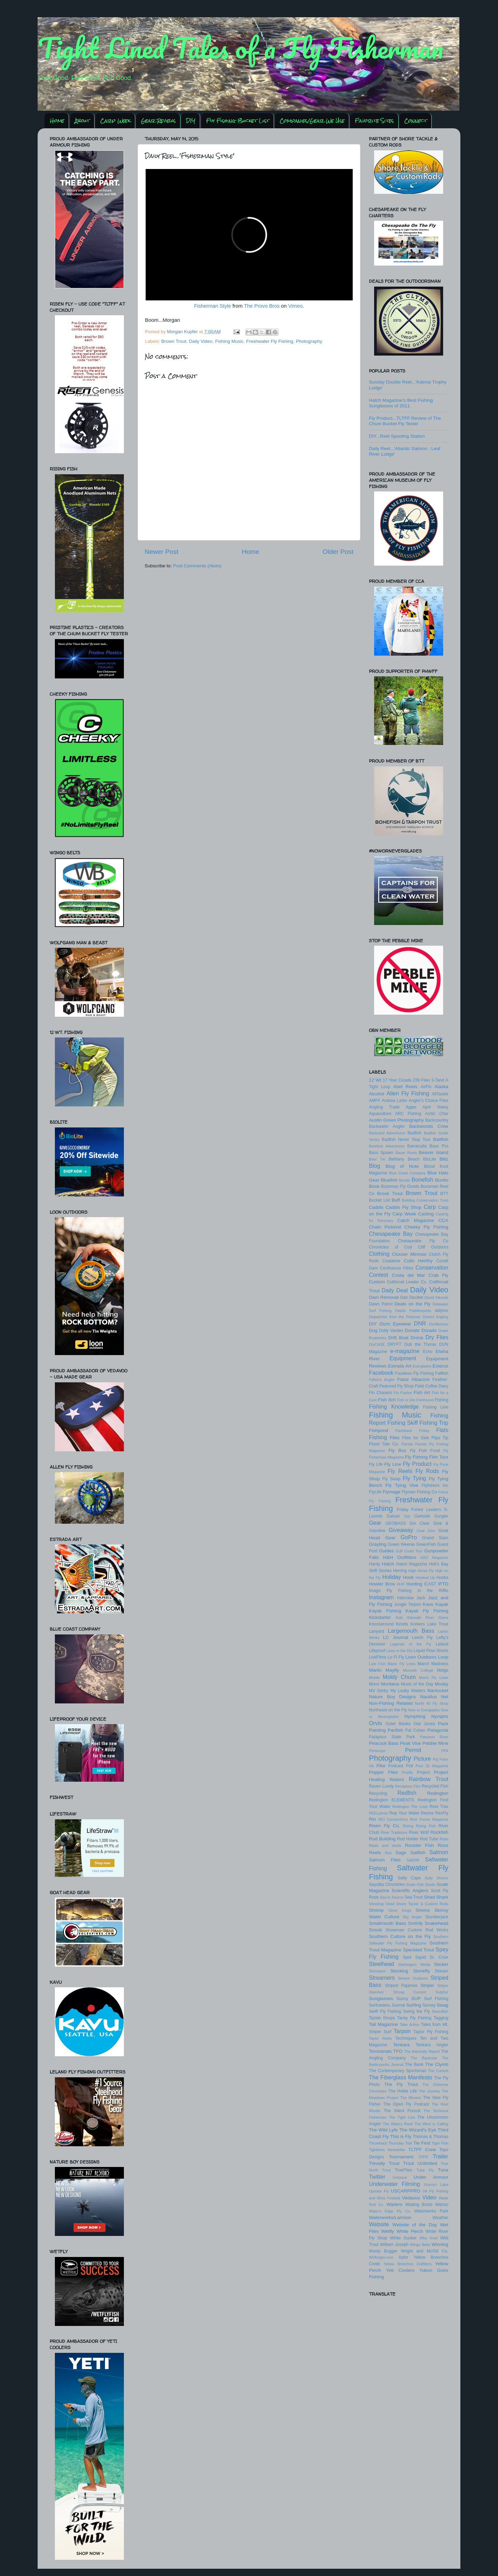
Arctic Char (436, 1113)
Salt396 (413, 1860)
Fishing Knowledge (394, 1406)
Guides (386, 1550)
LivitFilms (378, 1657)
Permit (413, 1750)
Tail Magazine (383, 2024)
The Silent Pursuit (402, 2110)
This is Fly (400, 2136)
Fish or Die (406, 1400)
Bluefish (389, 1180)
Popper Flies (383, 1772)
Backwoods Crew (428, 1126)
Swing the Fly (416, 2011)
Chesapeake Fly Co (423, 1241)
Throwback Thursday (386, 2143)
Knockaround (381, 1624)
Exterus (440, 1366)
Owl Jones (424, 1723)
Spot (407, 1957)
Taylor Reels (380, 2038)
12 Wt (375, 1080)
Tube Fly (425, 2170)
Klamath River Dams (427, 1617)
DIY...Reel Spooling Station (397, 436)
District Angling (435, 1317)
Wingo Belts (420, 2244)
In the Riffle (433, 1590)
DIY (190, 120)
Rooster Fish (419, 1845)
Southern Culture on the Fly (400, 1936)
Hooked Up (425, 1577)
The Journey (429, 2091)
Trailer (440, 2156)
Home (57, 120)
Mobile (374, 1677)
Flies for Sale (415, 1437)
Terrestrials (380, 2051)
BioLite (429, 1159)
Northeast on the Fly (388, 1710)
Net (444, 1696)
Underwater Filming (394, 2184)
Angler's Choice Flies (428, 1100)
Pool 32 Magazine (432, 1766)
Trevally (377, 2163)
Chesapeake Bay (391, 1234)
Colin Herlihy (418, 1260)
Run (388, 1853)
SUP (416, 1998)
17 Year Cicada (397, 1080)
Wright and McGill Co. (424, 2251)
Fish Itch (387, 1399)
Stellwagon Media (414, 1964)
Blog (374, 1166)
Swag (442, 2005)
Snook (375, 1929)
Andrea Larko (394, 1100)
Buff (396, 1200)
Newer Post (161, 551)
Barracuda (417, 1146)
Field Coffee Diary (431, 1386)
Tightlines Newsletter (387, 2150)
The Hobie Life (402, 2091)
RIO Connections (393, 1819)
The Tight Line (402, 2117)
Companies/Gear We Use (312, 120)
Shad (429, 1897)
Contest (378, 1275)
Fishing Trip (433, 1423)
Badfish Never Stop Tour (406, 1139)
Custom (377, 1281)
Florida (407, 1444)
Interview (405, 1597)
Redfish (407, 1793)
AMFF (374, 1100)
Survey (429, 2005)
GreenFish (426, 1544)
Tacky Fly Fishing (414, 2018)
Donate (412, 1330)
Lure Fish (377, 1664)
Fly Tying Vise (401, 1485)
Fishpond (378, 1430)
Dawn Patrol (380, 1304)
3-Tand (437, 1080)
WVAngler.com (381, 2257)
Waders (394, 2204)
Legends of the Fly (410, 1644)
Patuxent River (434, 1737)
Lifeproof (377, 1650)
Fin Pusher (403, 1393)
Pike (381, 1765)
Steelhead (381, 1964)
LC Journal (395, 1637)
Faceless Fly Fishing (414, 1373)
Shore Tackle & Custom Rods (422, 1904)
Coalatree (391, 1261)
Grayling (377, 1544)
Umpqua (400, 2177)
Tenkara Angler (432, 2044)
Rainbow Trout (428, 1779)
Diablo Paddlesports (413, 1311)
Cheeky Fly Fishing (426, 1227)
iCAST (430, 1584)
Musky (441, 1684)
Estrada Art (399, 1366)
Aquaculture (380, 1113)
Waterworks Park (431, 2211)
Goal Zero (426, 1531)
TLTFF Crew (422, 2149)
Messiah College (418, 1670)
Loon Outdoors (421, 1657)
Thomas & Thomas (430, 2136)
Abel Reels (405, 1086)
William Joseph (394, 2244)
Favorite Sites (374, 120)
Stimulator (377, 1971)
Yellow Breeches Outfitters (407, 2264)
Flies (395, 1437)
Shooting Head (381, 1904)
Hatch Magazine (411, 1564)
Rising (408, 1826)
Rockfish (439, 1832)
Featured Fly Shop (396, 1386)
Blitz (444, 1159)
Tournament (401, 2156)
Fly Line (392, 1464)
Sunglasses (381, 1998)
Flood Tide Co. (384, 1444)
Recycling (378, 1793)
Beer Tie (377, 1159)
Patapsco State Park (392, 1736)
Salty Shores (436, 1878)
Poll (409, 1765)
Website (379, 2224)
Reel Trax (439, 1806)
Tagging (440, 2018)
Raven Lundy (381, 1786)
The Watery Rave (398, 2124)
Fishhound (424, 1400)
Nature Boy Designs (392, 1696)
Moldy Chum (399, 1677)
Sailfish (418, 1852)
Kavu (428, 1604)
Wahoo (441, 2204)
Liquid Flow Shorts (431, 1650)
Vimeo (295, 306)
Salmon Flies (385, 1859)
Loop (443, 1657)
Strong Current (409, 1992)
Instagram (381, 1597)
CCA (444, 1220)
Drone (417, 1337)
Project (423, 1772)
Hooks (442, 1577)
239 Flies (421, 1080)
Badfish (415, 1133)
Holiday (391, 1577)
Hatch (388, 1564)
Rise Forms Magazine (429, 1819)
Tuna (443, 2169)
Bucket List (379, 1200)
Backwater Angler (387, 1126)
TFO (398, 2051)
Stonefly (421, 1970)
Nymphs (440, 1716)
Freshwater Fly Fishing (269, 341)
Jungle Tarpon (407, 1604)
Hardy (374, 1564)
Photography (309, 341)
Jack (421, 1597)
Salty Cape (409, 1878)
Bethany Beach (404, 1159)
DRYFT (394, 1344)
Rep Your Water (404, 1813)
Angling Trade (384, 1107)
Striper (427, 1985)
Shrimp (376, 1910)
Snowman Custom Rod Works (416, 1930)
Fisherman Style (212, 306)
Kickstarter (380, 1617)
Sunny (402, 1998)
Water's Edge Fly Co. (390, 2211)
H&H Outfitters (399, 1557)
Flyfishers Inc (435, 1485)
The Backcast (424, 2058)
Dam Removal (384, 1297)
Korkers (417, 1624)
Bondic (404, 1180)
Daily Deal (395, 1290)
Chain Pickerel (385, 1227)
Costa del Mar (408, 1275)
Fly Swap (391, 1478)
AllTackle (440, 1094)
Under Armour (430, 2177)
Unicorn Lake (436, 2184)
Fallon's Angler (382, 1379)
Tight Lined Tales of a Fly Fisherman (240, 47)
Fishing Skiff (402, 1423)
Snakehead (436, 1923)
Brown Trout (173, 341)
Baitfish (440, 1139)
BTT (444, 1193)
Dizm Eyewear (395, 1323)
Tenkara (401, 2044)
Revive (427, 1813)
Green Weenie (401, 1544)
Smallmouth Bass (387, 1923)
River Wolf (419, 1832)
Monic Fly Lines (433, 1677)
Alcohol (376, 1093)
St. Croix (439, 1957)
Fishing (441, 1400)
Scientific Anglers (410, 1890)
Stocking (399, 1970)
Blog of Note (402, 1166)
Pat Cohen (415, 1730)
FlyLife (375, 1492)
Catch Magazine (415, 1220)
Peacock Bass (384, 1743)
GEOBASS (395, 1523)
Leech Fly (422, 1637)
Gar (407, 1516)
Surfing (413, 2005)
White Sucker (403, 2238)
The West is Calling (431, 2124)
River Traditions (394, 1832)
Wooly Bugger (383, 2251)
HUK (401, 1584)
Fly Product (417, 1464)
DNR (420, 1323)
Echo (428, 1351)
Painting (377, 1730)
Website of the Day (414, 2224)
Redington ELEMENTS (391, 1800)
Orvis (375, 1723)
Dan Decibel (411, 1297)
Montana (390, 1684)
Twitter (377, 2177)
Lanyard (376, 1631)
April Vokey (435, 1107)
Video (429, 2197)
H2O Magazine (434, 1557)
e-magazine (405, 1351)
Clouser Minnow (409, 1254)
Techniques (405, 2038)
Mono (374, 1684)
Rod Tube (429, 1839)
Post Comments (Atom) (197, 565)
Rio (372, 1819)
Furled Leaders (426, 1509)
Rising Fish (426, 1826)
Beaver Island (433, 1152)
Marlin (375, 1670)
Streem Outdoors (413, 1978)
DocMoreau (438, 1324)
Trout (394, 2163)
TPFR (423, 2157)
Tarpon (402, 2031)
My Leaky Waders (407, 1690)
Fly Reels (400, 1471)
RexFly (441, 1813)
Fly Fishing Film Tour (426, 1457)
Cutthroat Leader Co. (407, 1282)
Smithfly (415, 1923)
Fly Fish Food (425, 1450)
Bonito (441, 1180)
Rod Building (382, 1838)
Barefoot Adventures (386, 1146)
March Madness (433, 1663)
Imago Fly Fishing (390, 1590)
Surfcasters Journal (387, 2005)
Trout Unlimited (420, 2163)
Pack (443, 1723)
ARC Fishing (408, 1113)
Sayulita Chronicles (387, 1884)
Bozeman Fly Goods (400, 1186)
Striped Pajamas (401, 1985)
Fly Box (398, 1450)
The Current (438, 2071)
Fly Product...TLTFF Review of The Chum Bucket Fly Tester (405, 421)
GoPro (409, 1537)
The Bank (414, 2064)
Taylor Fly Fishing (430, 2031)
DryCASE (377, 1344)
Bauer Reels (406, 1153)
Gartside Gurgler (431, 1516)
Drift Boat (398, 1337)
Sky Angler (412, 1917)
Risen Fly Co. (384, 1825)
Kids (399, 1617)
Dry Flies (437, 1337)
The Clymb (436, 2064)
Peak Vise (410, 1743)
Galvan (393, 1516)
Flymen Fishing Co (419, 1492)
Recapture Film (408, 1786)
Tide (408, 2143)
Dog (373, 1330)
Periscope (377, 1751)
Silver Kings (399, 1910)
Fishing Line (435, 1407)
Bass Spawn (381, 1152)
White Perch (410, 2231)
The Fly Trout (401, 2084)
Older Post (338, 551)
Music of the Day (417, 1684)
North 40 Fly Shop (431, 1703)
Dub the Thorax (420, 1344)
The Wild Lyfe (383, 2129)
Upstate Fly (379, 2191)
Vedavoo (411, 2197)
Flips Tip (439, 1437)
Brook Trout (389, 1193)
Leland (442, 1644)
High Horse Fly (420, 1571)
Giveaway (401, 1530)
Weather (440, 2217)
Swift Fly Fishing (385, 2011)
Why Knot (429, 2238)
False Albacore (413, 1379)
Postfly (407, 1772)
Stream (441, 1971)
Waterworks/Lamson (390, 2217)
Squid (420, 1957)
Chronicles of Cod (390, 1247)
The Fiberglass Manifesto (400, 2077)
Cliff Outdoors (433, 1247)
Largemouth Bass (411, 1631)
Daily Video (201, 341)
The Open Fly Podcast (406, 2104)
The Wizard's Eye (417, 2129)
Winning (439, 2244)
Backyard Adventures (387, 1133)
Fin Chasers (380, 1392)
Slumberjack (436, 1916)
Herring (400, 1570)
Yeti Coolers (400, 2270)
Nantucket (437, 1690)
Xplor (403, 2257)
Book (374, 1186)
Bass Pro (439, 1146)
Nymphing (415, 1716)
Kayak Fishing (385, 1610)
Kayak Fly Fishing (427, 1610)
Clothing (379, 1254)
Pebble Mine (435, 1743)
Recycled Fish (435, 1786)
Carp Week (115, 120)
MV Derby (378, 1690)
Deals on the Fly (412, 1303)
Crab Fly (438, 1275)
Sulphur (442, 1992)
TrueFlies (403, 2170)
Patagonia (437, 1730)
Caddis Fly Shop (403, 1207)
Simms (423, 1910)
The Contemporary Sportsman (397, 2070)
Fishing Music (229, 341)
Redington (437, 1793)
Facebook (381, 1373)
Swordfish (440, 2011)
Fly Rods (427, 1471)
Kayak (441, 1604)
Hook (408, 1577)
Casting (426, 1213)
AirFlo (425, 1086)
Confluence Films (396, 1268)
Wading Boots (418, 2204)
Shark (442, 1897)
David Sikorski (436, 1297)
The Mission (410, 2098)
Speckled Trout (418, 1949)
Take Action (409, 2024)
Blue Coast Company (407, 1173)
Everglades (422, 1366)
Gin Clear (420, 1523)
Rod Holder (408, 1839)
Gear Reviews (158, 120)
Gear (375, 1523)
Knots (402, 1624)
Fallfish (441, 1373)
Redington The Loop (410, 1806)
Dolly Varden (391, 1330)
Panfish (395, 1730)
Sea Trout (413, 1897)
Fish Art (422, 1392)
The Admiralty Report (422, 2051)
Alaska (441, 1086)
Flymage (391, 1491)
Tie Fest (421, 2143)
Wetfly (387, 2231)
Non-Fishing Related (390, 1703)
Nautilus (428, 1696)
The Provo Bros (262, 306)
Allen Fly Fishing (408, 1093)
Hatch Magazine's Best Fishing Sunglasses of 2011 (401, 403)
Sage (401, 1852)
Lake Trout (437, 1624)
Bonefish (422, 1179)
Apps (411, 1107)
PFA (444, 1751)
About (82, 120)
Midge (442, 1670)
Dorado (429, 1330)
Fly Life (376, 1464)
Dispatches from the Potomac (395, 1317)
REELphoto (378, 1813)
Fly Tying (414, 1478)
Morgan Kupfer (183, 331)
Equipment (402, 1358)
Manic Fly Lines (402, 1664)
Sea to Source (392, 1897)
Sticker (441, 1964)
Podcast (395, 1765)
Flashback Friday (412, 1431)
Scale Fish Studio (421, 1884)
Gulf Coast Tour (409, 1551)
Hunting (414, 1584)
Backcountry (436, 1120)
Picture (422, 1759)
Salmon (438, 1852)
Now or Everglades (424, 1710)
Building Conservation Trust (425, 1200)
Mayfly (392, 1670)
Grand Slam (435, 1537)
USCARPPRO (406, 2191)
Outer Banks (398, 1723)
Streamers (382, 1978)
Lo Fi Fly (396, 1657)
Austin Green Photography (396, 1120)
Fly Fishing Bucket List (237, 120)
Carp (430, 1207)
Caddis (376, 1207)
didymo (441, 1310)
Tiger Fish (440, 2143)
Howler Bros (382, 1584)
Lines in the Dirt (400, 1651)
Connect (415, 120)
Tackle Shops (382, 2018)
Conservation (432, 1267)
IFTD (443, 1584)
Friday (402, 1509)
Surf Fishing (436, 1998)
